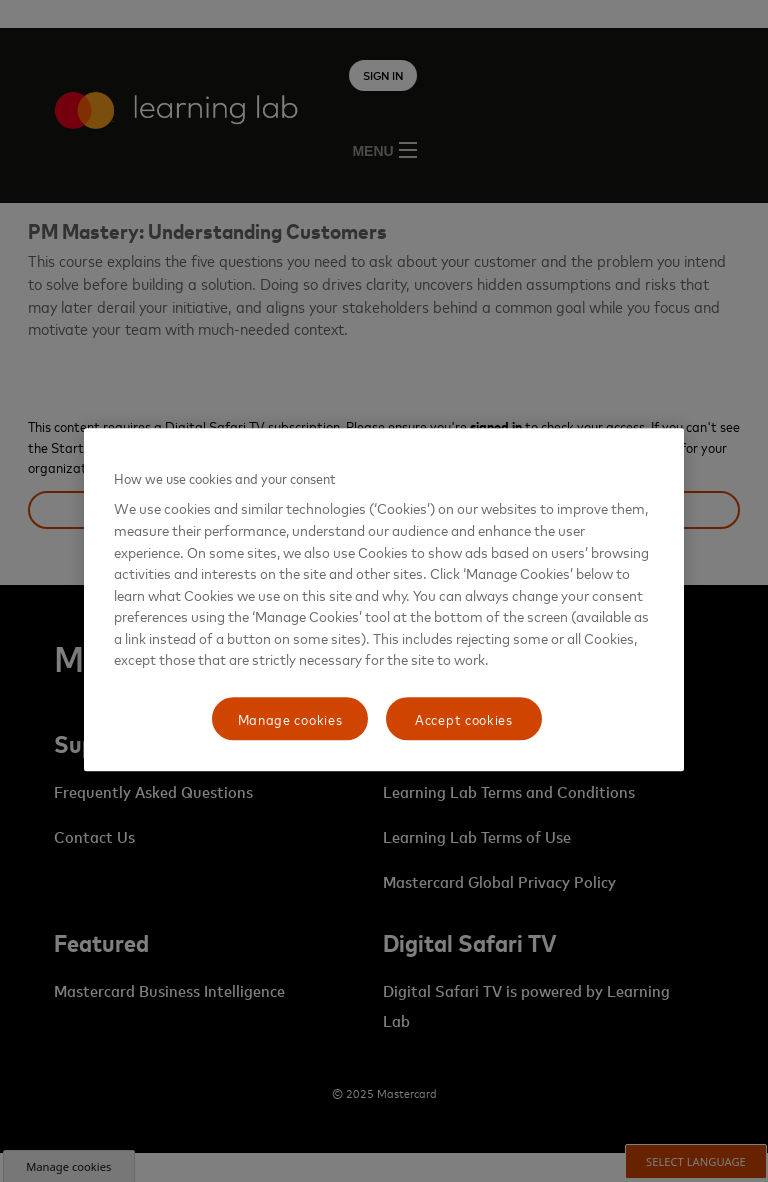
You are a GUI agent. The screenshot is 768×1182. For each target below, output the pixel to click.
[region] (384, 600)
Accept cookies (464, 718)
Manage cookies (290, 718)
